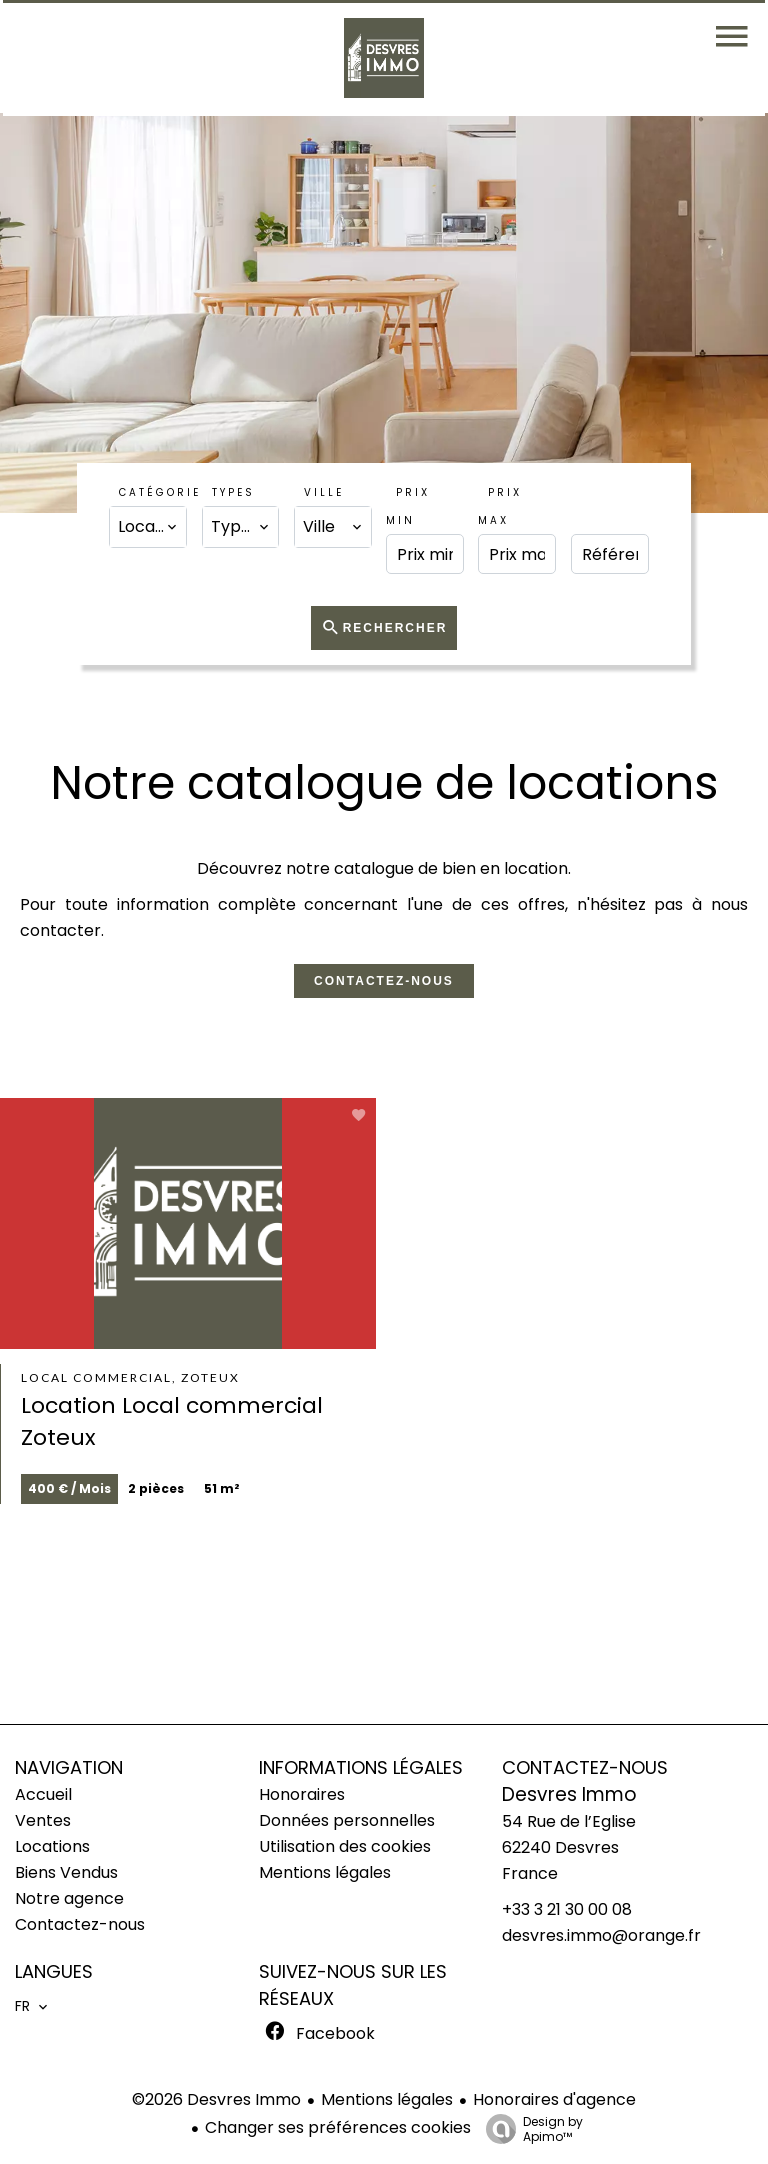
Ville (324, 492)
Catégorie (160, 492)
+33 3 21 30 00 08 (567, 1909)
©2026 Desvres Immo (216, 2099)
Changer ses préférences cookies (338, 2127)
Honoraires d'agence (554, 2099)
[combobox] (148, 527)
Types (233, 492)
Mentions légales (387, 2099)
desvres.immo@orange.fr (601, 1935)
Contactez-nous (384, 981)
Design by (529, 2128)
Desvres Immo (569, 1794)
